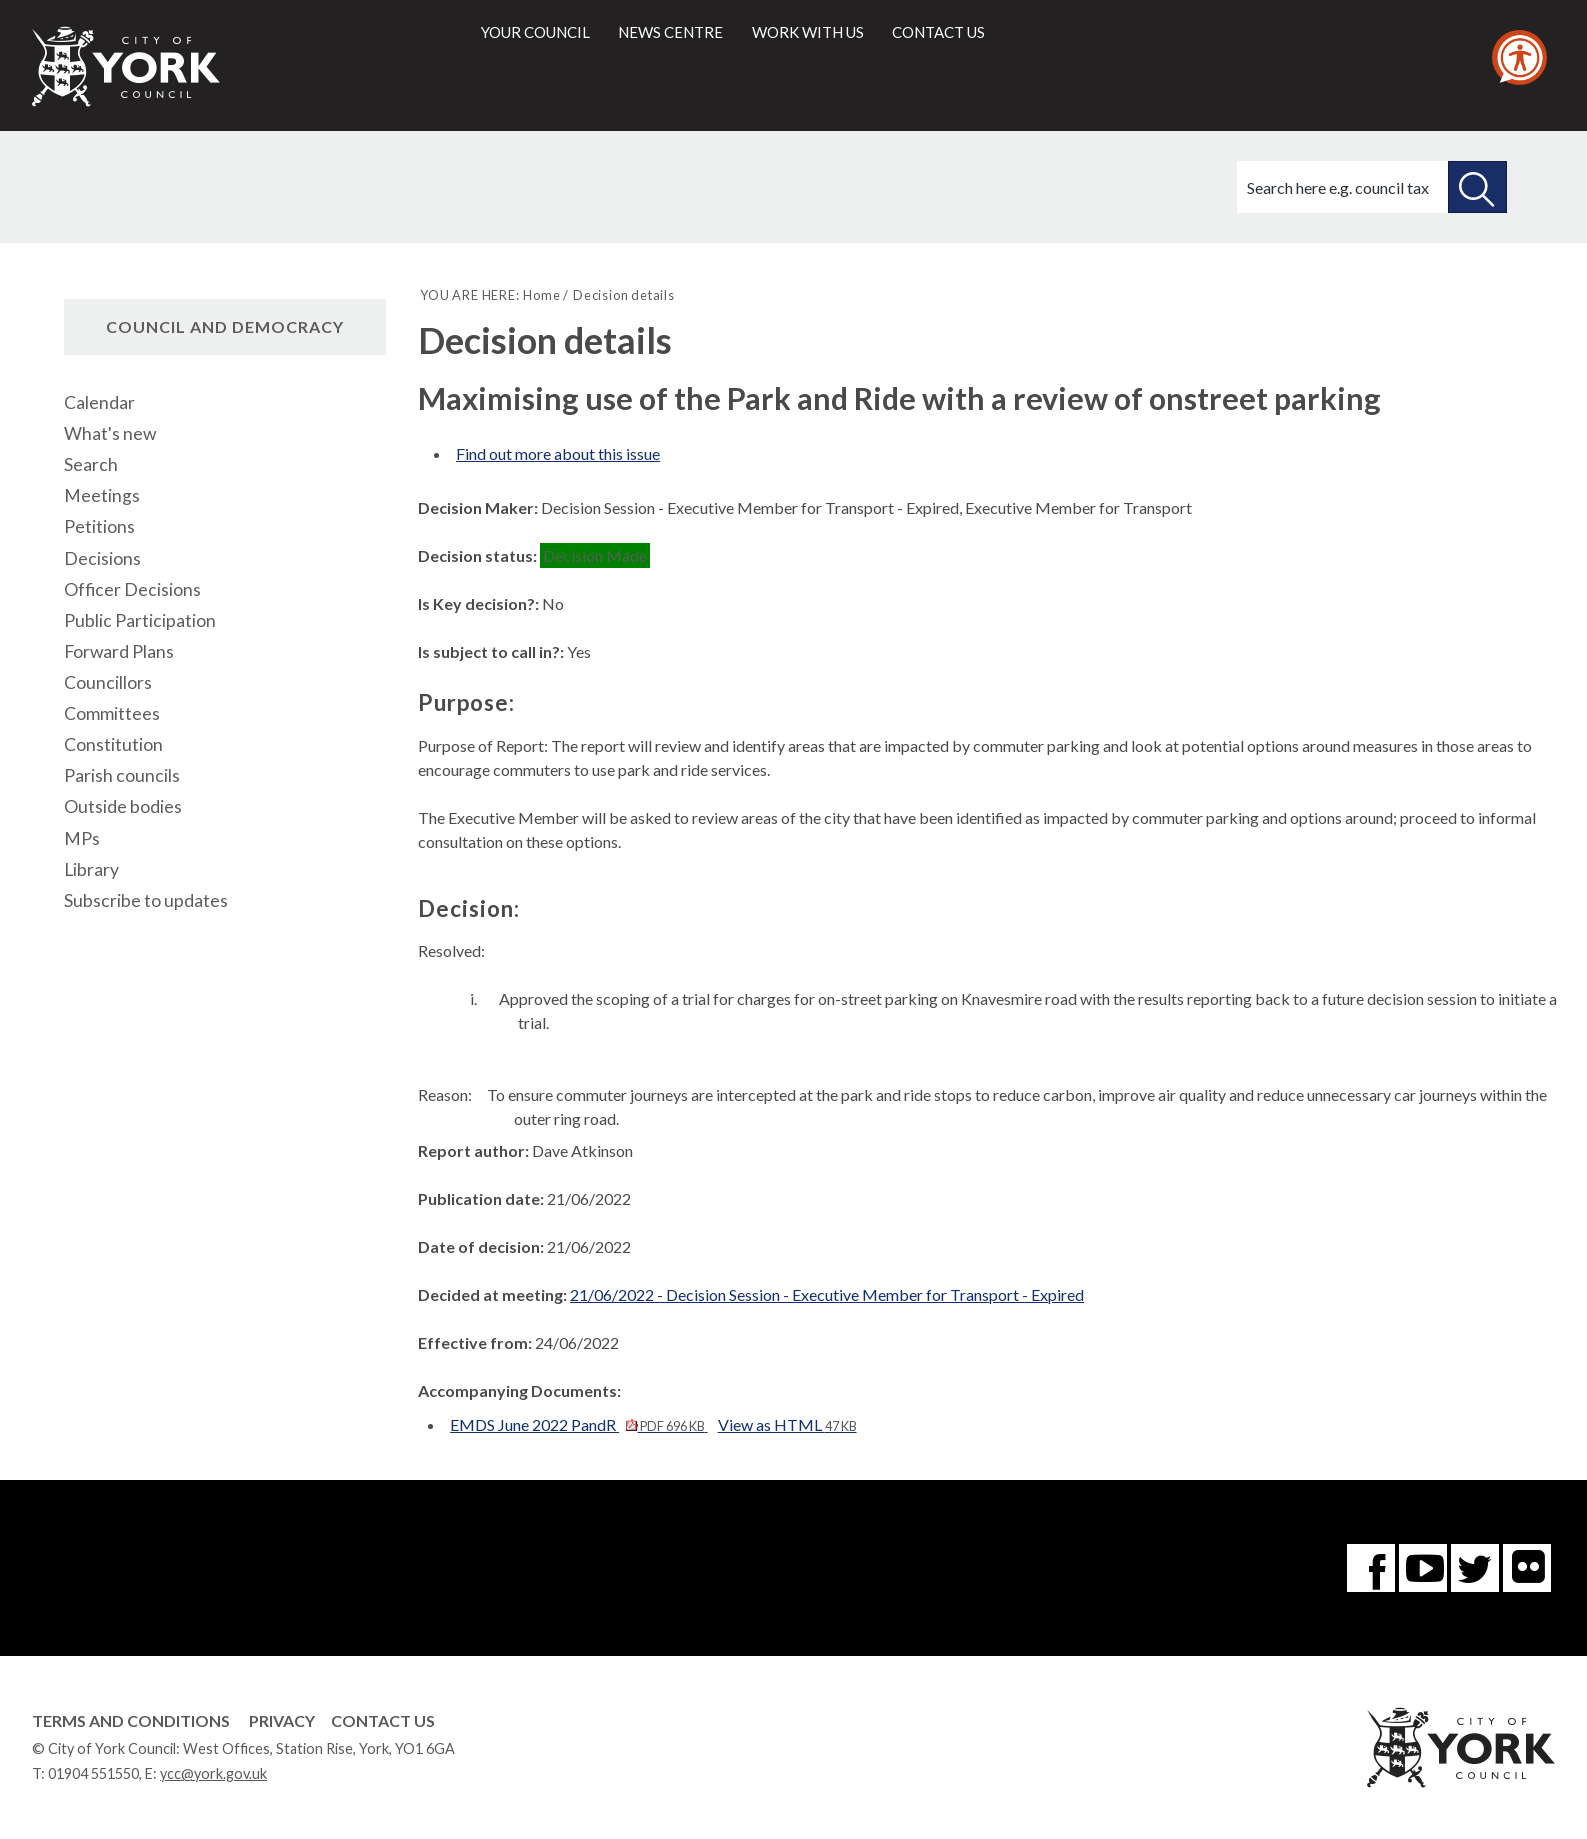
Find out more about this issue (558, 453)
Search (91, 464)
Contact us (938, 32)
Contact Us (383, 1720)
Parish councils (122, 775)
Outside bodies (123, 806)
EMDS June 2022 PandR (578, 1424)
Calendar (99, 402)
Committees (112, 713)
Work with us (808, 32)
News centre (670, 32)
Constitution (113, 744)
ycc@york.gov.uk (213, 1773)
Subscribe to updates (146, 900)
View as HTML (787, 1424)
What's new (110, 433)
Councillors (108, 682)
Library (91, 869)
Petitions (99, 526)
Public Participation (140, 620)
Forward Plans (119, 651)
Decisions (102, 558)
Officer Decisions (132, 589)
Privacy (282, 1720)
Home (541, 295)
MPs (82, 838)
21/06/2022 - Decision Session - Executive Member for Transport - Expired (827, 1294)
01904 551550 (93, 1773)
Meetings (102, 495)
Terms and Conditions (131, 1720)
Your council (535, 32)
